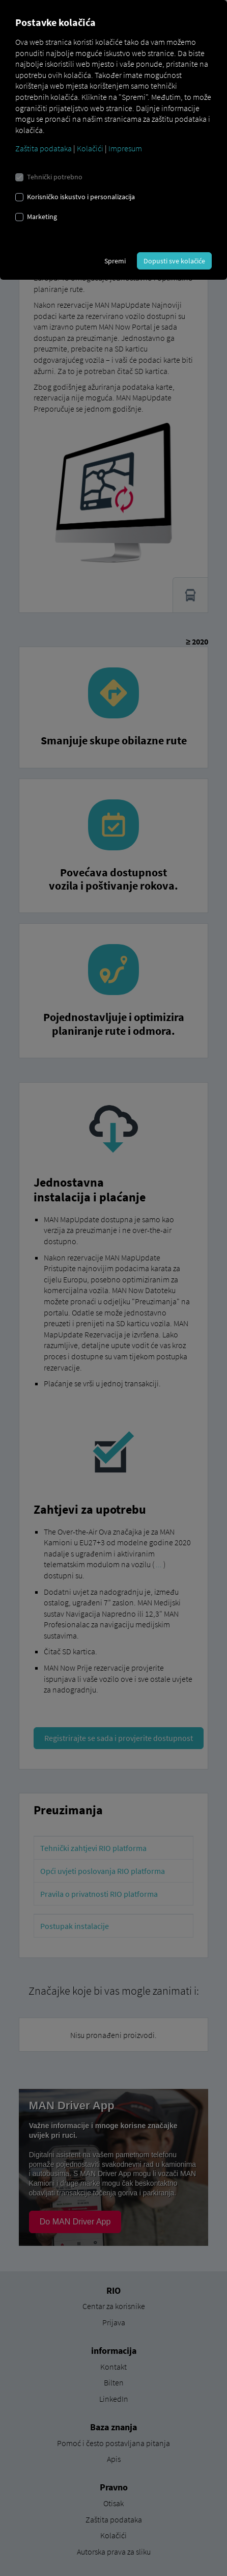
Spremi (115, 260)
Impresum (125, 148)
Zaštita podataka (43, 148)
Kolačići (90, 148)
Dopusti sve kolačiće (174, 260)
